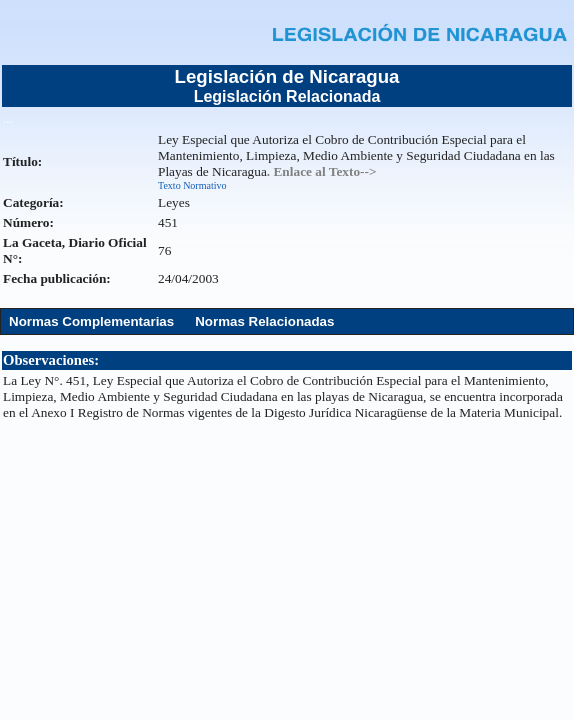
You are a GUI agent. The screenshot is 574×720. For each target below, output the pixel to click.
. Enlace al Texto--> (322, 171)
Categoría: (33, 202)
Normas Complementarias (91, 321)
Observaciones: (51, 360)
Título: (22, 161)
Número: (28, 222)
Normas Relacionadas (264, 321)
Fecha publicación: (57, 278)
